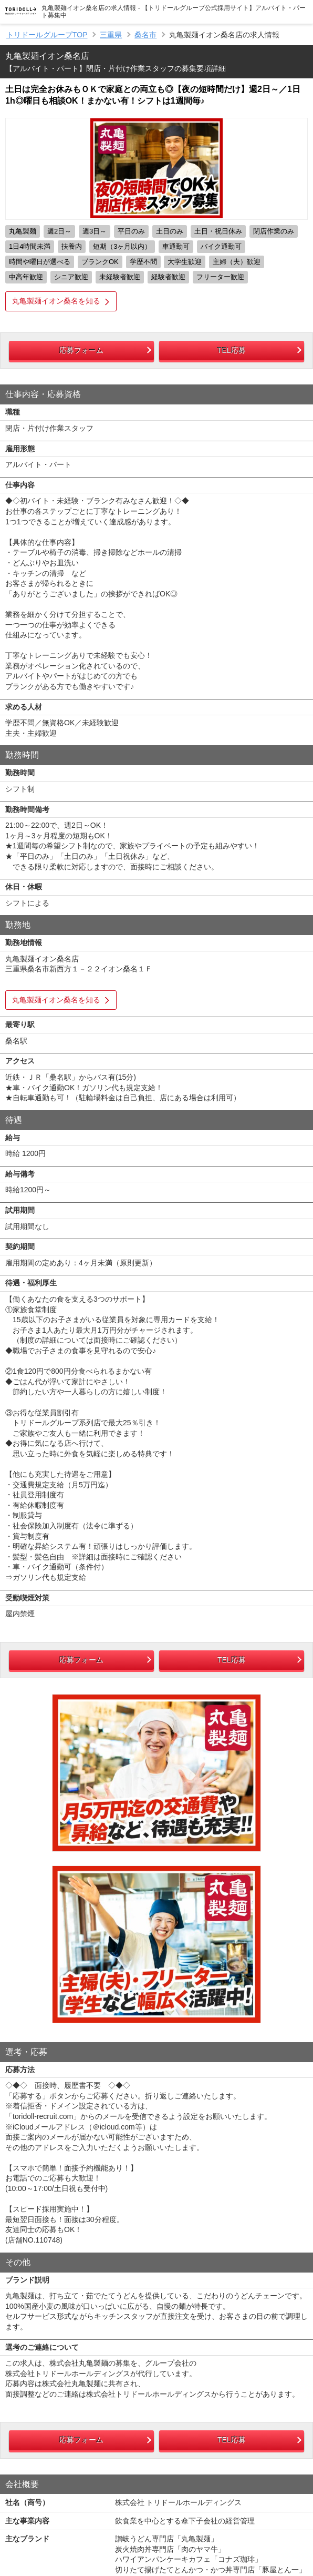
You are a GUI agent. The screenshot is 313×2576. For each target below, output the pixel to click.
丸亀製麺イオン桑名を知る (56, 301)
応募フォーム (81, 350)
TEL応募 (231, 350)
